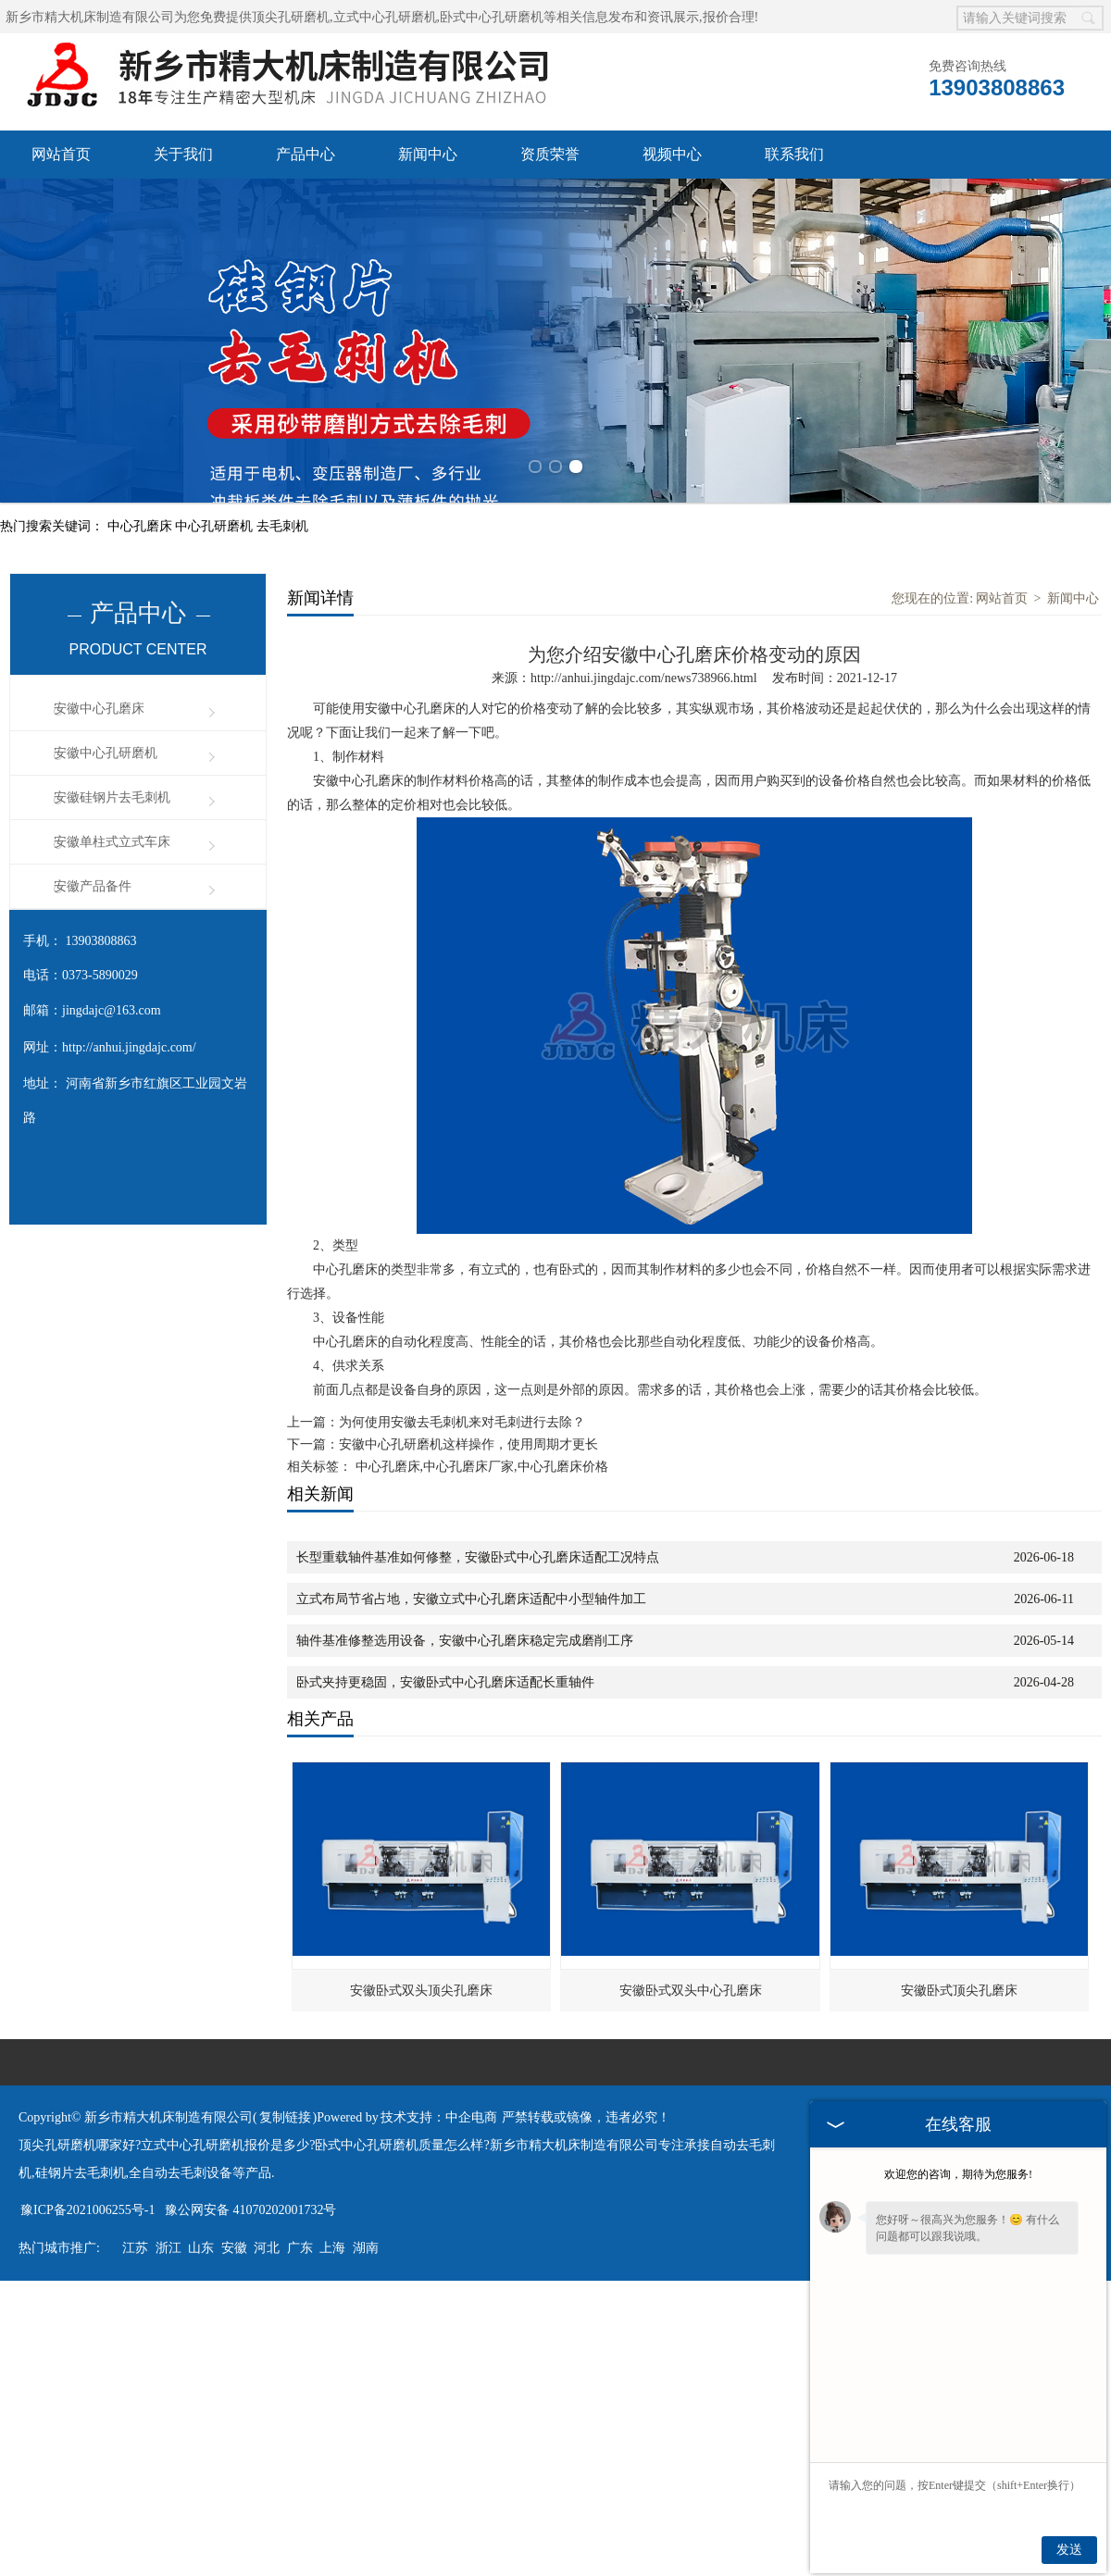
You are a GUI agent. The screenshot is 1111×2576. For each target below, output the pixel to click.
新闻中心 (427, 154)
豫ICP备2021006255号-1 (87, 2210)
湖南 (366, 2248)
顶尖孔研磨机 (291, 17)
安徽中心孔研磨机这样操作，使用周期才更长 (468, 1444)
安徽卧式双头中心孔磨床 (690, 1990)
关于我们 (183, 154)
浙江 (168, 2248)
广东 (300, 2248)
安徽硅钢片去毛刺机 (112, 797)
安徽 (234, 2248)
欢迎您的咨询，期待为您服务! (958, 2174)
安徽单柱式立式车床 (112, 842)
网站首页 (61, 154)
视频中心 (672, 154)
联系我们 (794, 154)
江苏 (135, 2248)
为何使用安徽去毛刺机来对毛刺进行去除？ (462, 1422)
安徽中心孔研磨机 (105, 753)
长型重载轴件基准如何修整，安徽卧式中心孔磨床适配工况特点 (477, 1557)
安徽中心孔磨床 (99, 709)
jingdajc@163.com (111, 1010)
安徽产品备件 (92, 886)
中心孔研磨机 (215, 526)
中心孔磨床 (141, 526)
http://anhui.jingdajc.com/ (129, 1047)
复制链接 (285, 2117)
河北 (267, 2248)
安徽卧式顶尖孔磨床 (959, 1990)
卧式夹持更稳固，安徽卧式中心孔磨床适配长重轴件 (445, 1682)
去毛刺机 (282, 526)
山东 (201, 2248)
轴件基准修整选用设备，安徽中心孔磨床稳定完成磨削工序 (464, 1641)
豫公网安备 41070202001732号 (251, 2210)
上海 (332, 2248)
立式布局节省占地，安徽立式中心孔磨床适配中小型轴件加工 (471, 1599)
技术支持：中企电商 (439, 2117)
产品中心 (305, 154)
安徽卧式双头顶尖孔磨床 (421, 1990)
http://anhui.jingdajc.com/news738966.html (644, 678)
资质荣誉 (550, 154)
